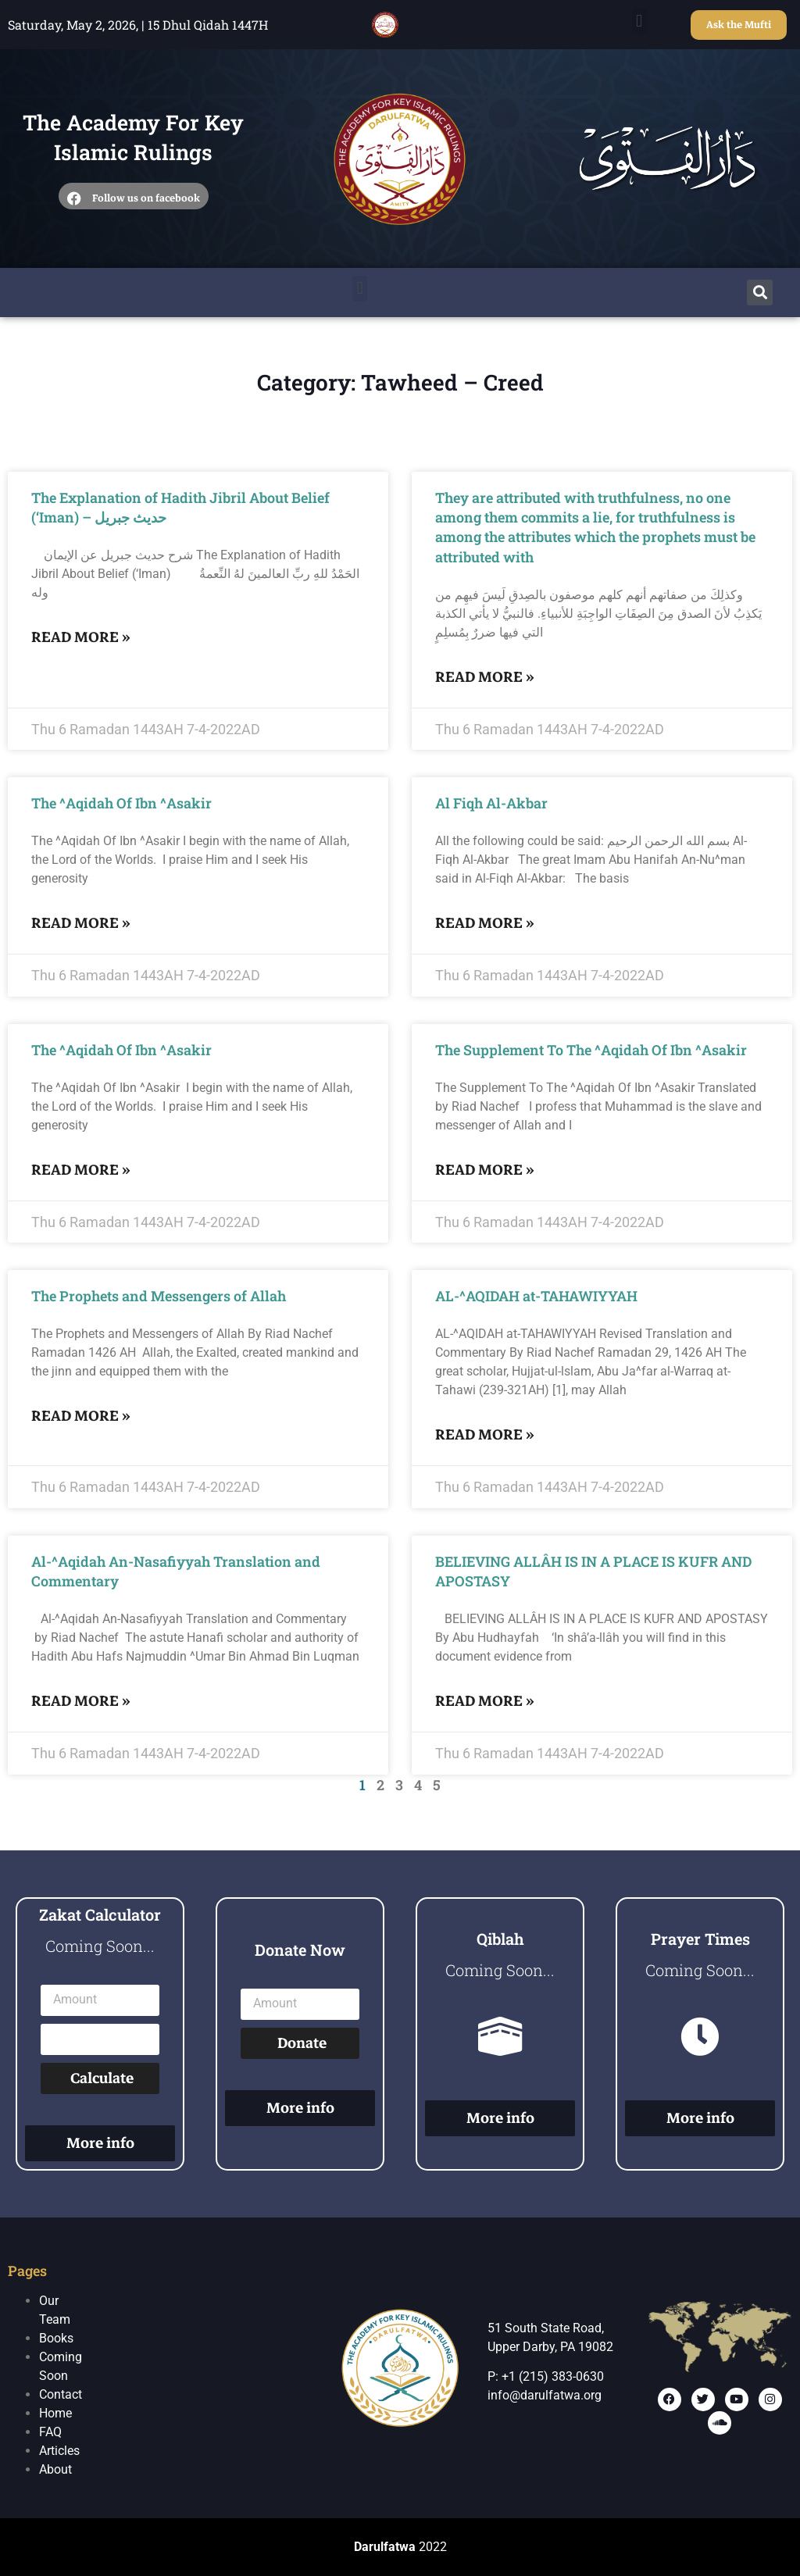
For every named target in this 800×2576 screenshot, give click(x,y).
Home (55, 2413)
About (55, 2469)
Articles (59, 2450)
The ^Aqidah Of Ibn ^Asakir (121, 803)
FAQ (50, 2431)
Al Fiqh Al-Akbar (491, 803)
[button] (639, 21)
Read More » (80, 637)
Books (56, 2338)
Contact (60, 2394)
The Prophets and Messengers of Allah (158, 1295)
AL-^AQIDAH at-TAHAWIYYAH (536, 1295)
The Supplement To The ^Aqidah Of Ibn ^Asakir (591, 1049)
